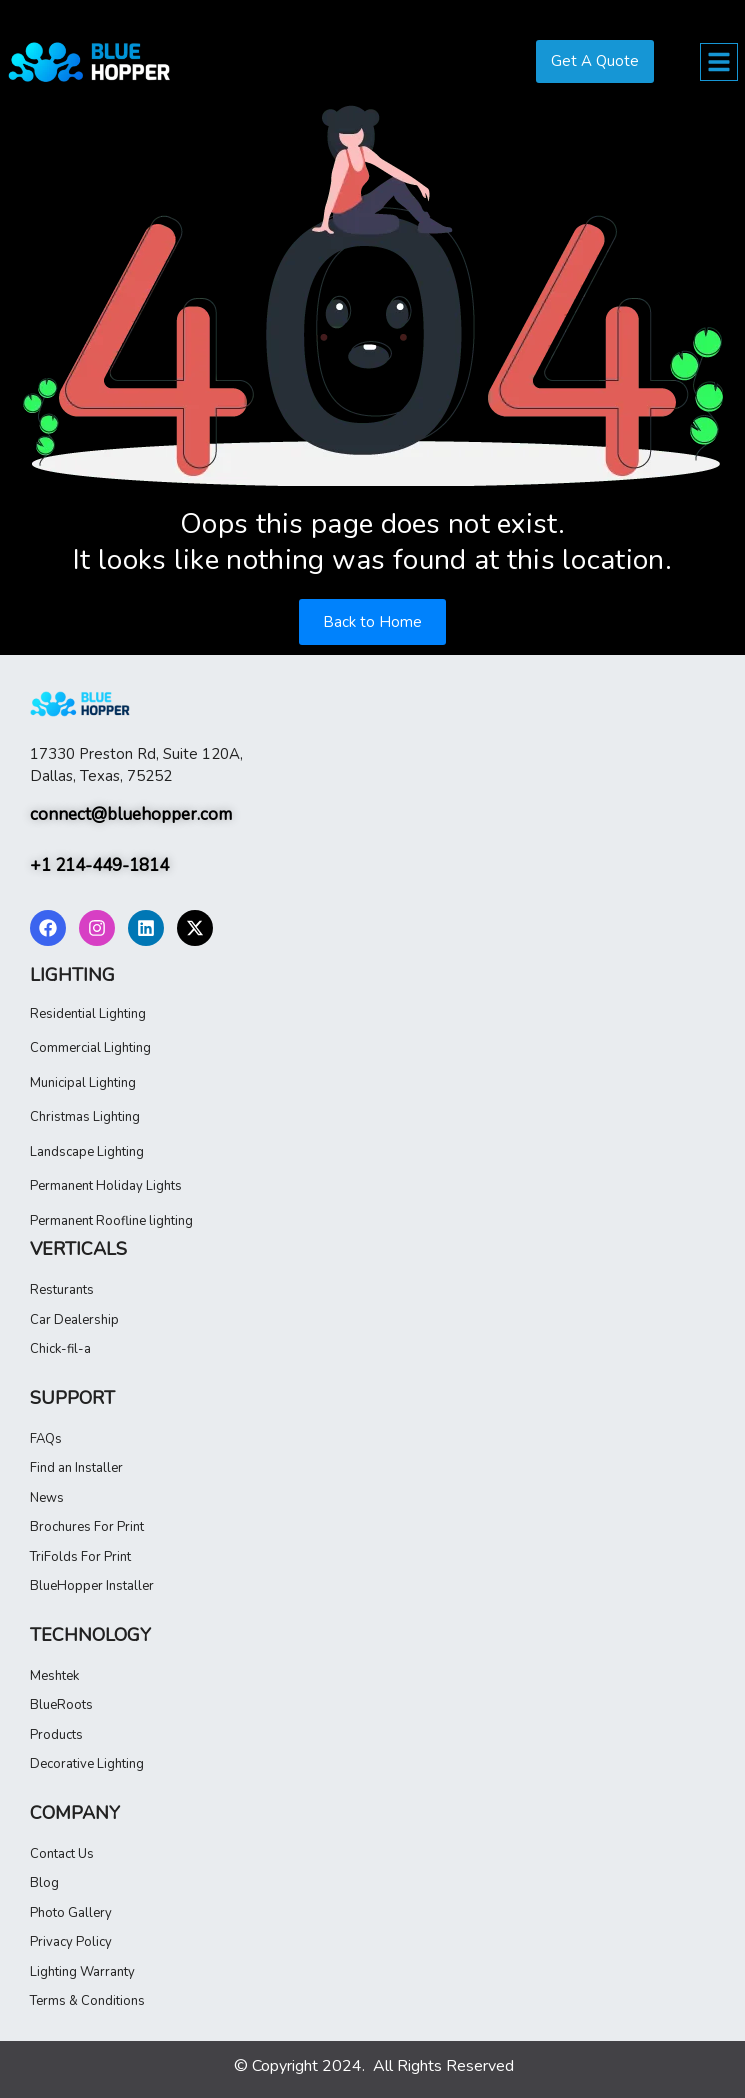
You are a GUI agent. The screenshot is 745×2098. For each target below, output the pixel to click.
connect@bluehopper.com (131, 813)
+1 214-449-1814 (101, 864)
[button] (719, 62)
